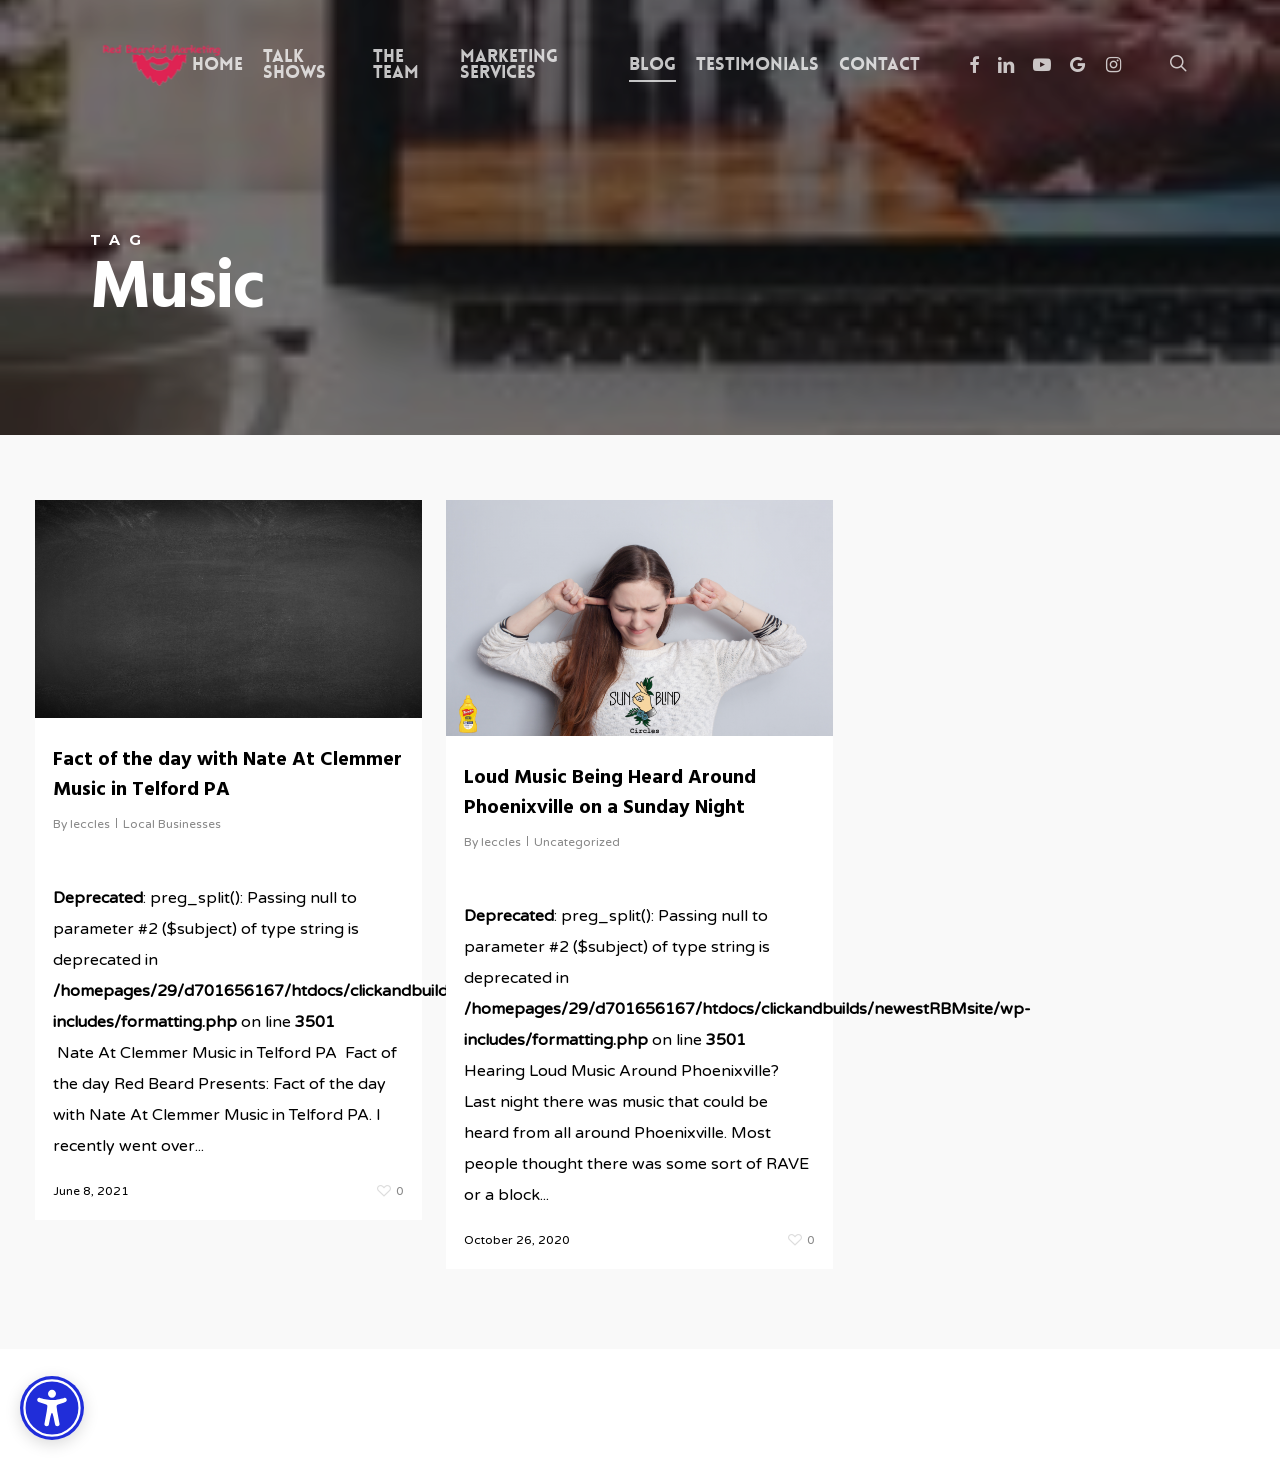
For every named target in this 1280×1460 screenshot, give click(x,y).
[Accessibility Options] (52, 1408)
